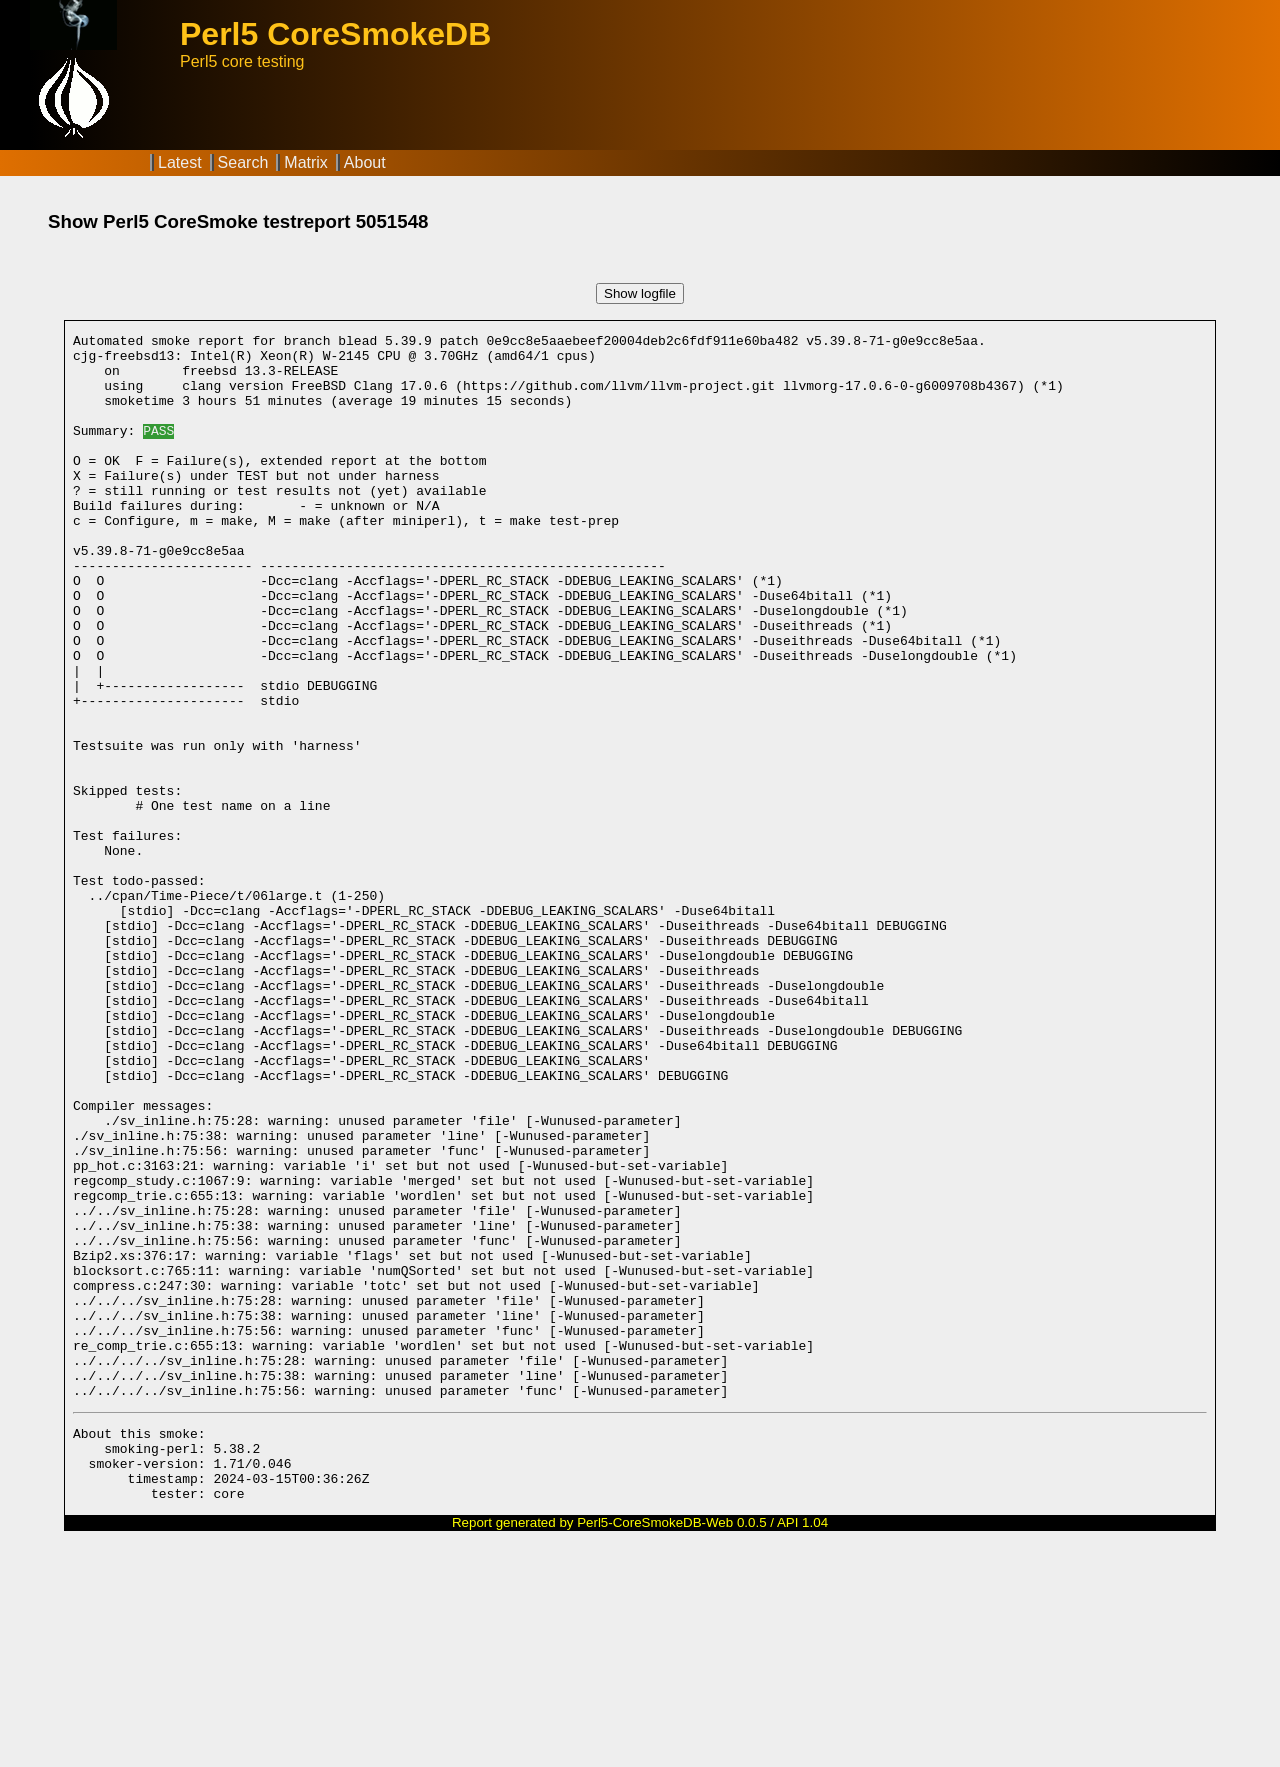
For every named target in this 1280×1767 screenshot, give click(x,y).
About (365, 162)
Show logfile (640, 293)
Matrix (306, 162)
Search (243, 162)
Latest (180, 162)
